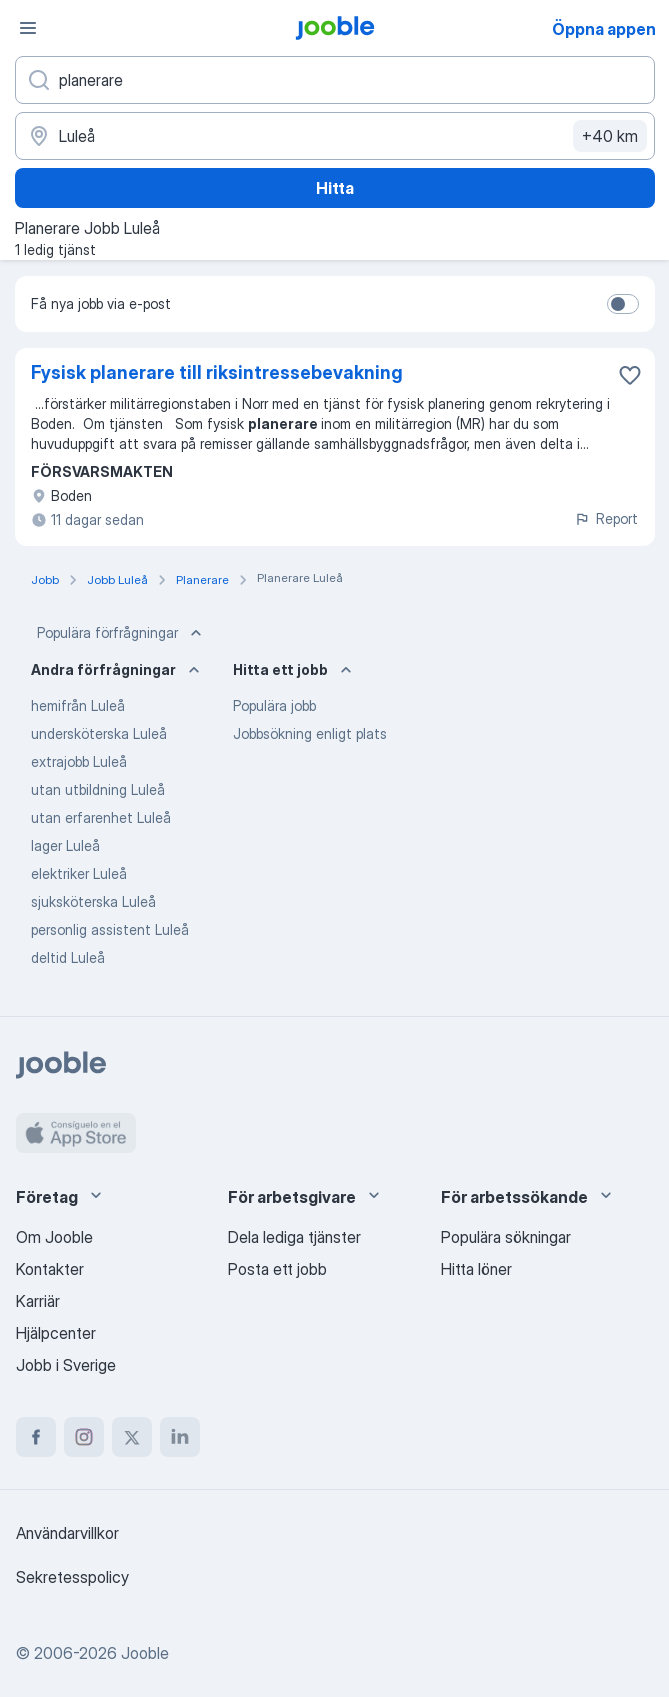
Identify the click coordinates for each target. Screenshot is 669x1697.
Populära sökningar (506, 1237)
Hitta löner (476, 1269)
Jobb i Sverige (66, 1365)
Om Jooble (54, 1237)
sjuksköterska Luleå (93, 901)
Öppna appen (604, 29)
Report (606, 518)
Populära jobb (274, 705)
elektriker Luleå (79, 873)
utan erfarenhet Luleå (101, 817)
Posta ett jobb (277, 1269)
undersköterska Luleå (99, 733)
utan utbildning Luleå (98, 789)
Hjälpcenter (56, 1333)
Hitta (335, 188)
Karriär (38, 1301)
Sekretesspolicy (72, 1577)
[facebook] (36, 1437)
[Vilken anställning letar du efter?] (335, 80)
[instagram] (84, 1437)
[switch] (623, 304)
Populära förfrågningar (121, 633)
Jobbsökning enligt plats (310, 733)
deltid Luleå (68, 957)
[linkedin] (180, 1437)
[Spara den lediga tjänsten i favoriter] (630, 375)
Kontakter (50, 1269)
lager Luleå (65, 845)
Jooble (145, 1653)
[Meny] (28, 28)
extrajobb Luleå (79, 761)
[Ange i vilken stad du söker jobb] (335, 136)
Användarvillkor (67, 1533)
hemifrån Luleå (78, 705)
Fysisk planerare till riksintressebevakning (217, 372)
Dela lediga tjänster (294, 1237)
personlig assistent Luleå (110, 929)
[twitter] (132, 1437)
